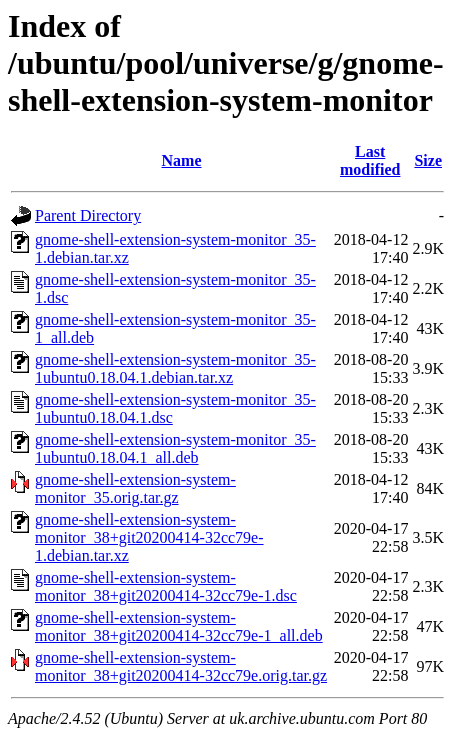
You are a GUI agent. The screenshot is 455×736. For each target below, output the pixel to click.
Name (182, 160)
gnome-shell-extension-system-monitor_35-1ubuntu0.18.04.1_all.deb (175, 448)
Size (428, 160)
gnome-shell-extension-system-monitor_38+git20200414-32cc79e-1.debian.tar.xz (149, 537)
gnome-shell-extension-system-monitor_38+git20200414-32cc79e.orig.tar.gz (181, 666)
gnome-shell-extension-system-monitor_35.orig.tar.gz (135, 488)
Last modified (370, 160)
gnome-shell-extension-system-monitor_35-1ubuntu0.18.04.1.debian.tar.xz (175, 368)
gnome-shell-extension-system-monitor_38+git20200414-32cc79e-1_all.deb (179, 626)
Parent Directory (88, 215)
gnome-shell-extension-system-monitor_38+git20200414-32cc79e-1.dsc (166, 586)
